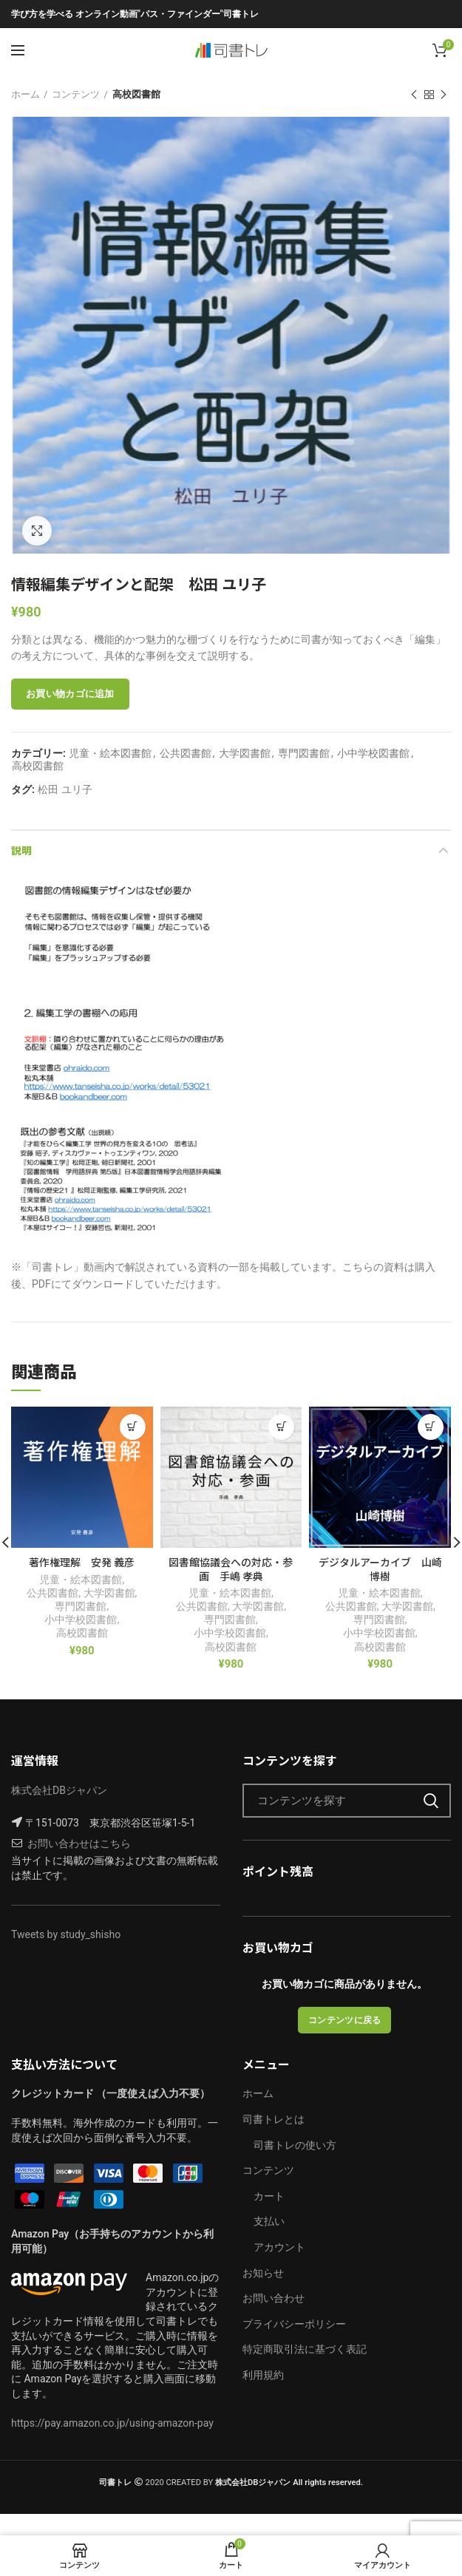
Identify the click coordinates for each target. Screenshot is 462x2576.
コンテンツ (76, 94)
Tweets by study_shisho (65, 1934)
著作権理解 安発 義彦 (82, 1562)
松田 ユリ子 (65, 789)
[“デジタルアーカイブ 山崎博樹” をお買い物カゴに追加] (431, 1427)
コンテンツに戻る (344, 2020)
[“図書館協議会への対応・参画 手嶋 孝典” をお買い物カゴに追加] (281, 1427)
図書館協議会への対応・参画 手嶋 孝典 (231, 1568)
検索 (430, 1801)
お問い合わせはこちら (79, 1843)
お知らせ (263, 2273)
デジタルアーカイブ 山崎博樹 (380, 1568)
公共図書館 (185, 753)
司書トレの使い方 (295, 2145)
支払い (269, 2221)
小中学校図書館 (373, 753)
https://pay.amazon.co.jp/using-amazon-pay (112, 2423)
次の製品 (443, 95)
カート (269, 2196)
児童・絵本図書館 (110, 753)
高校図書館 (136, 94)
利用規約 (263, 2375)
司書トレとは (273, 2119)
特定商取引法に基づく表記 (304, 2349)
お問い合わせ (273, 2298)
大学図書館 (245, 753)
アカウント (279, 2247)
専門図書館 (304, 753)
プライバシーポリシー (294, 2324)
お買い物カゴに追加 (70, 693)
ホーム (25, 94)
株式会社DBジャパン (59, 1790)
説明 (21, 850)
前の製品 (414, 95)
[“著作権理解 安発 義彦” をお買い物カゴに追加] (133, 1427)
